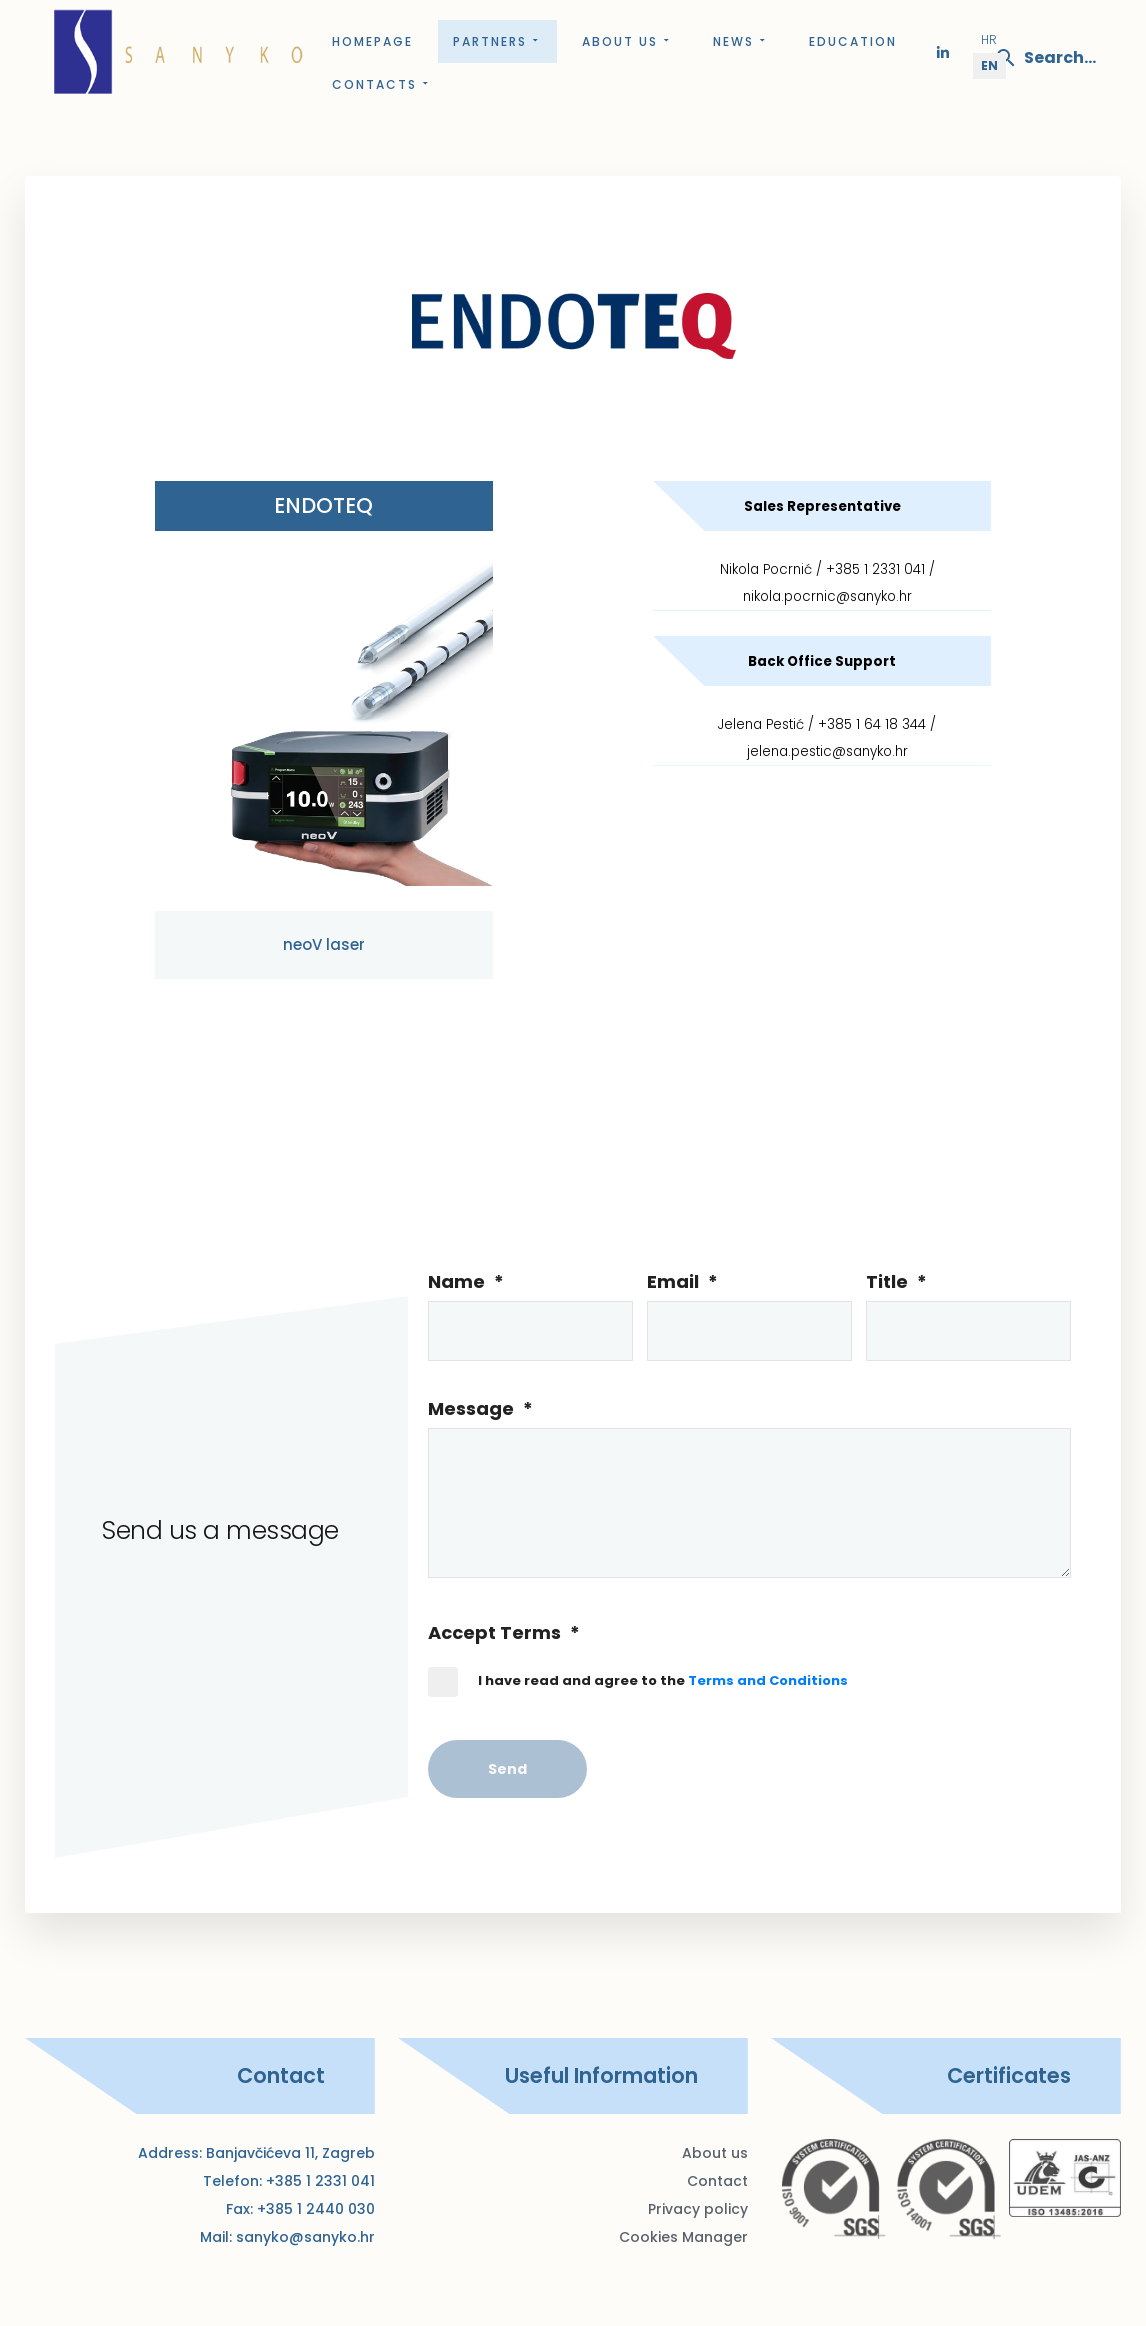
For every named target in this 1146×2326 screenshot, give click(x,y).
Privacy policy (698, 2209)
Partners (497, 41)
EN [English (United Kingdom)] (989, 65)
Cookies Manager (683, 2237)
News (741, 41)
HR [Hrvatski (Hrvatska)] (989, 39)
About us (627, 41)
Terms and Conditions (768, 1680)
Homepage (372, 41)
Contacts (382, 84)
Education (853, 41)
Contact (717, 2181)
